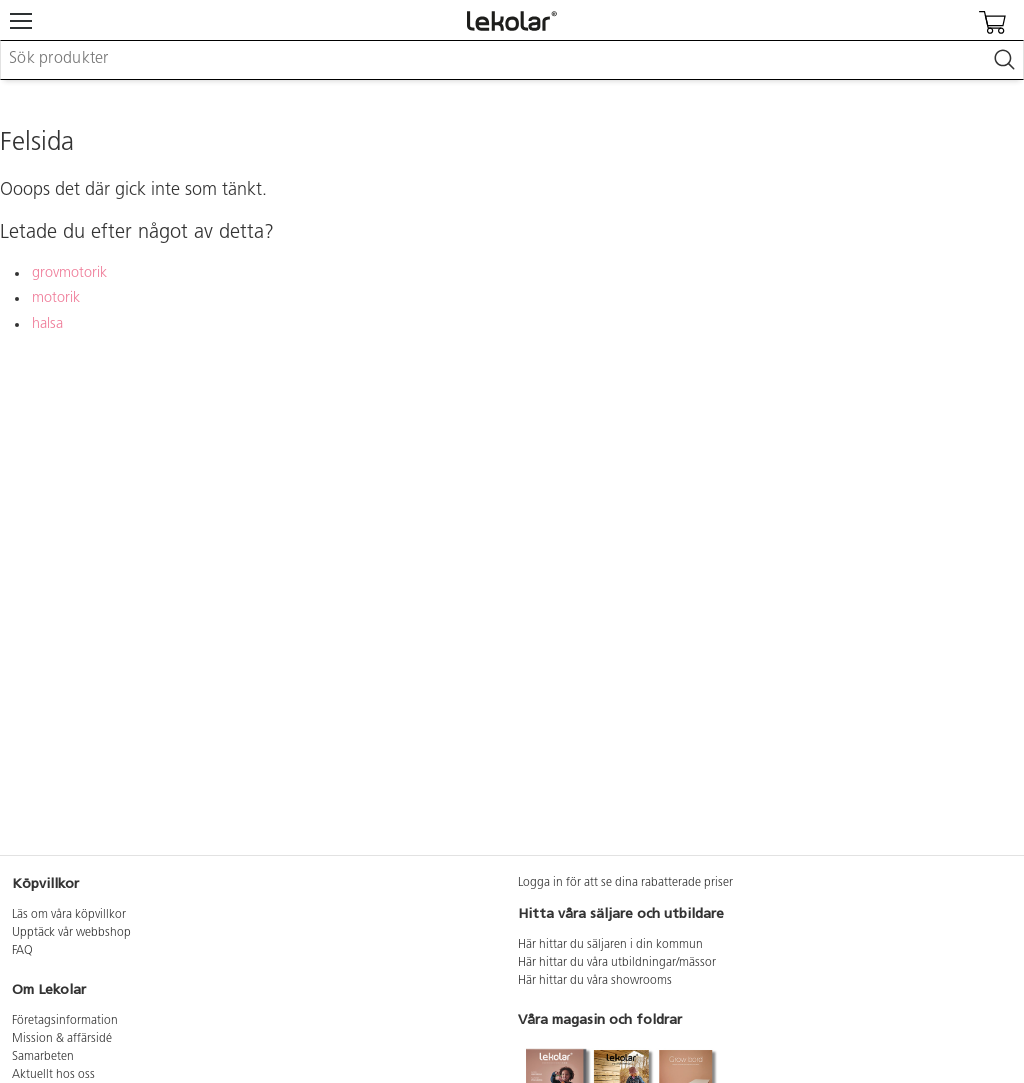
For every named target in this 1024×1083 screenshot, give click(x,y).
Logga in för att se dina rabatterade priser (625, 883)
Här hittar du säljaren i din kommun (610, 945)
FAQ (22, 951)
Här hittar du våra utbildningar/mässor (617, 963)
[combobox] (512, 60)
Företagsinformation (65, 1021)
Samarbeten (43, 1057)
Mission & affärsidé (62, 1039)
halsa (47, 324)
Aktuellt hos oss (53, 1075)
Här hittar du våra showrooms (595, 981)
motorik (56, 298)
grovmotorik (69, 273)
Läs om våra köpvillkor (69, 915)
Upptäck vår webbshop (71, 933)
